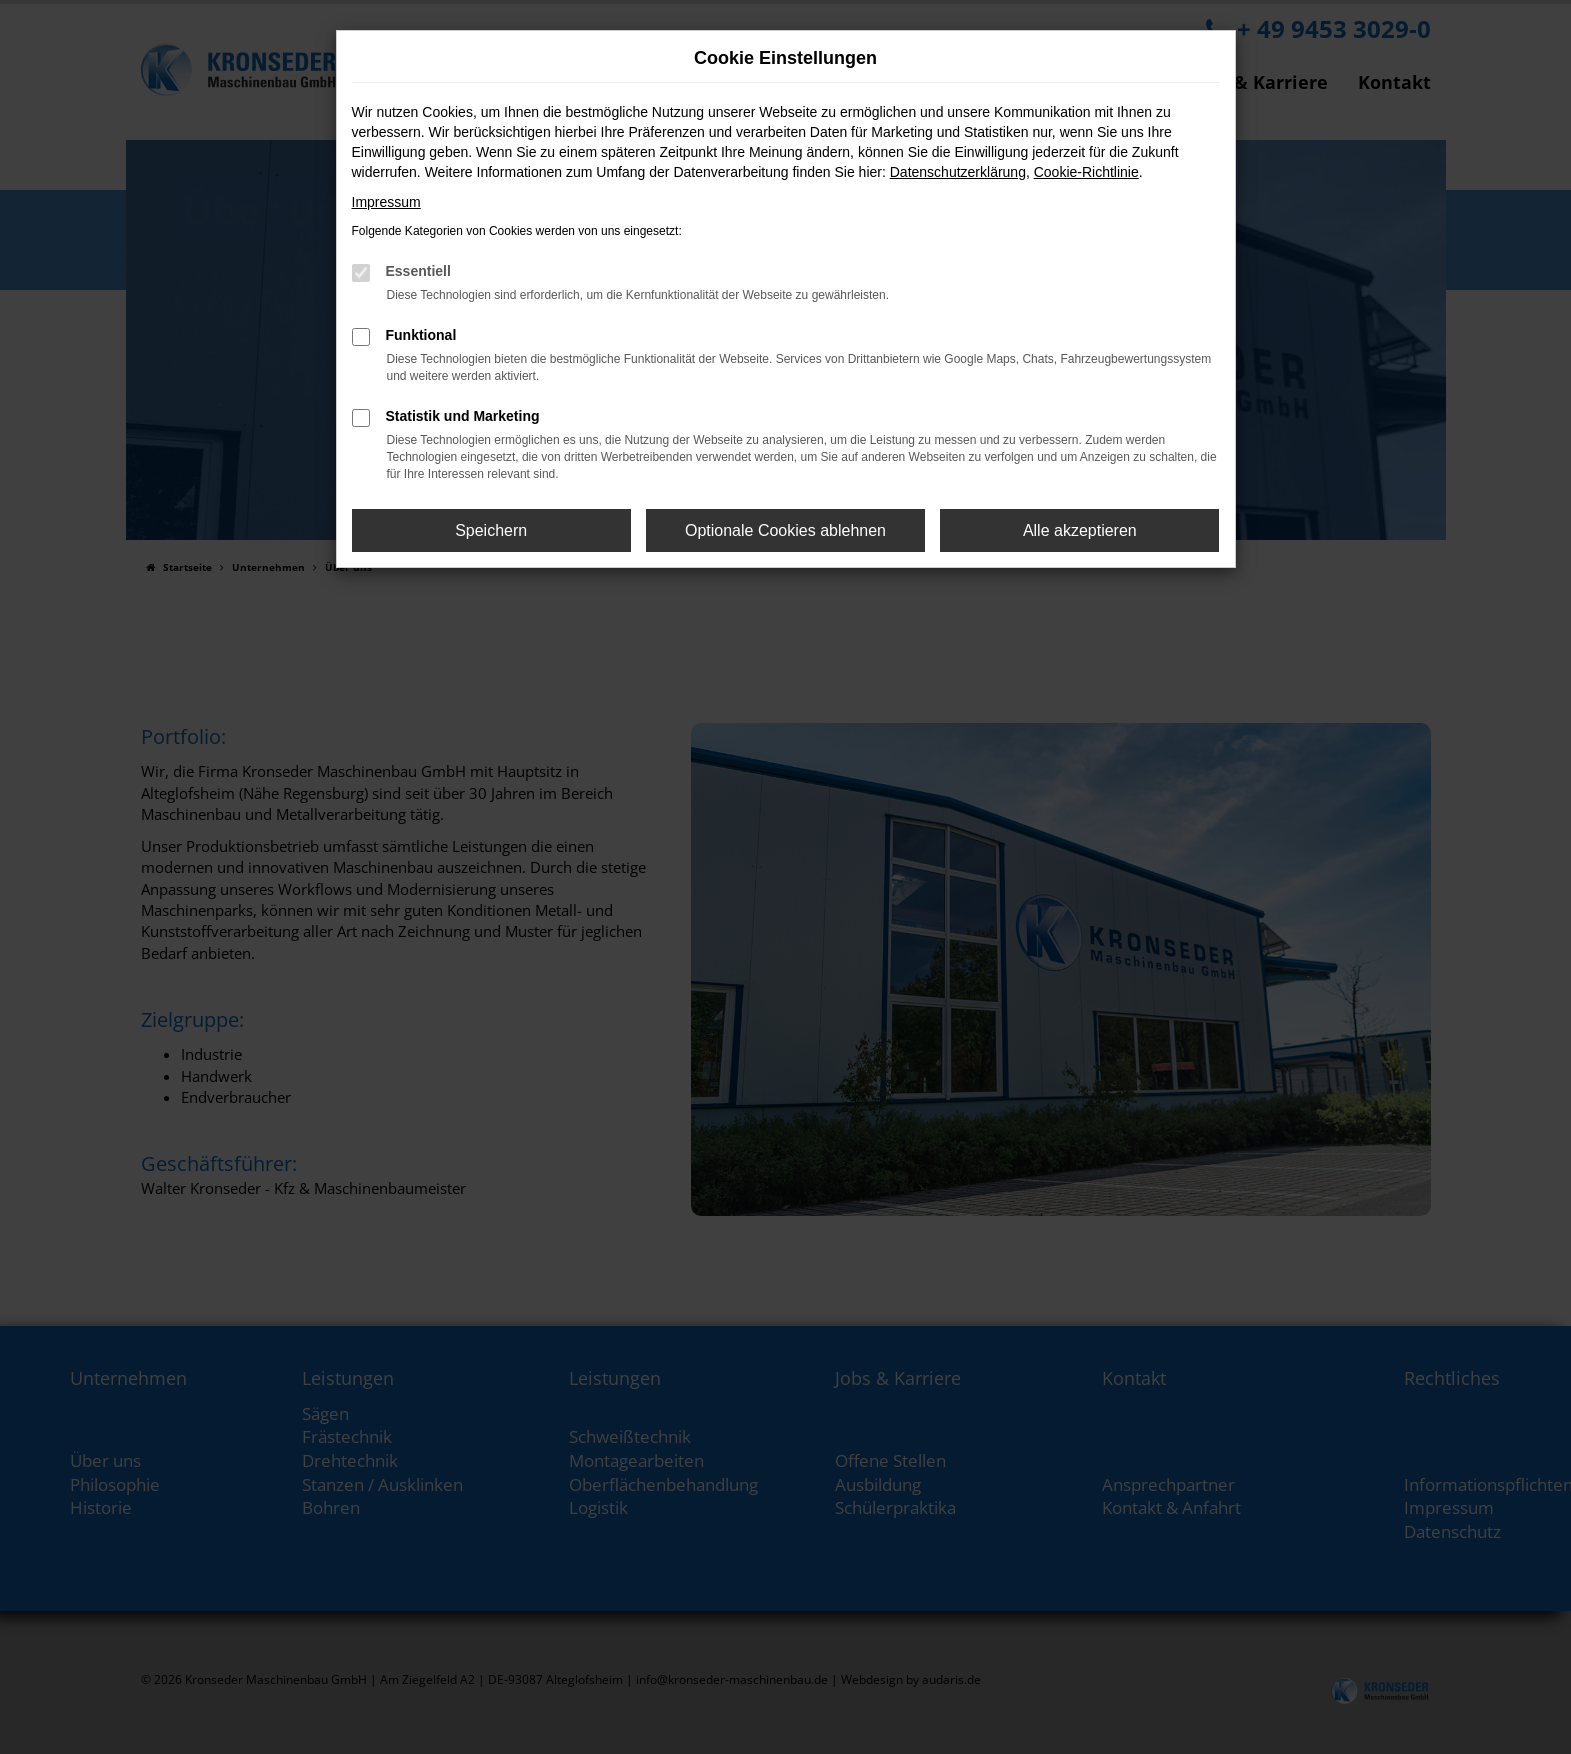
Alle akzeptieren (1080, 530)
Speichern (491, 530)
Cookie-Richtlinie (1086, 172)
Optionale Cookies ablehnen (785, 530)
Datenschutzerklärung (958, 172)
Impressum (386, 202)
